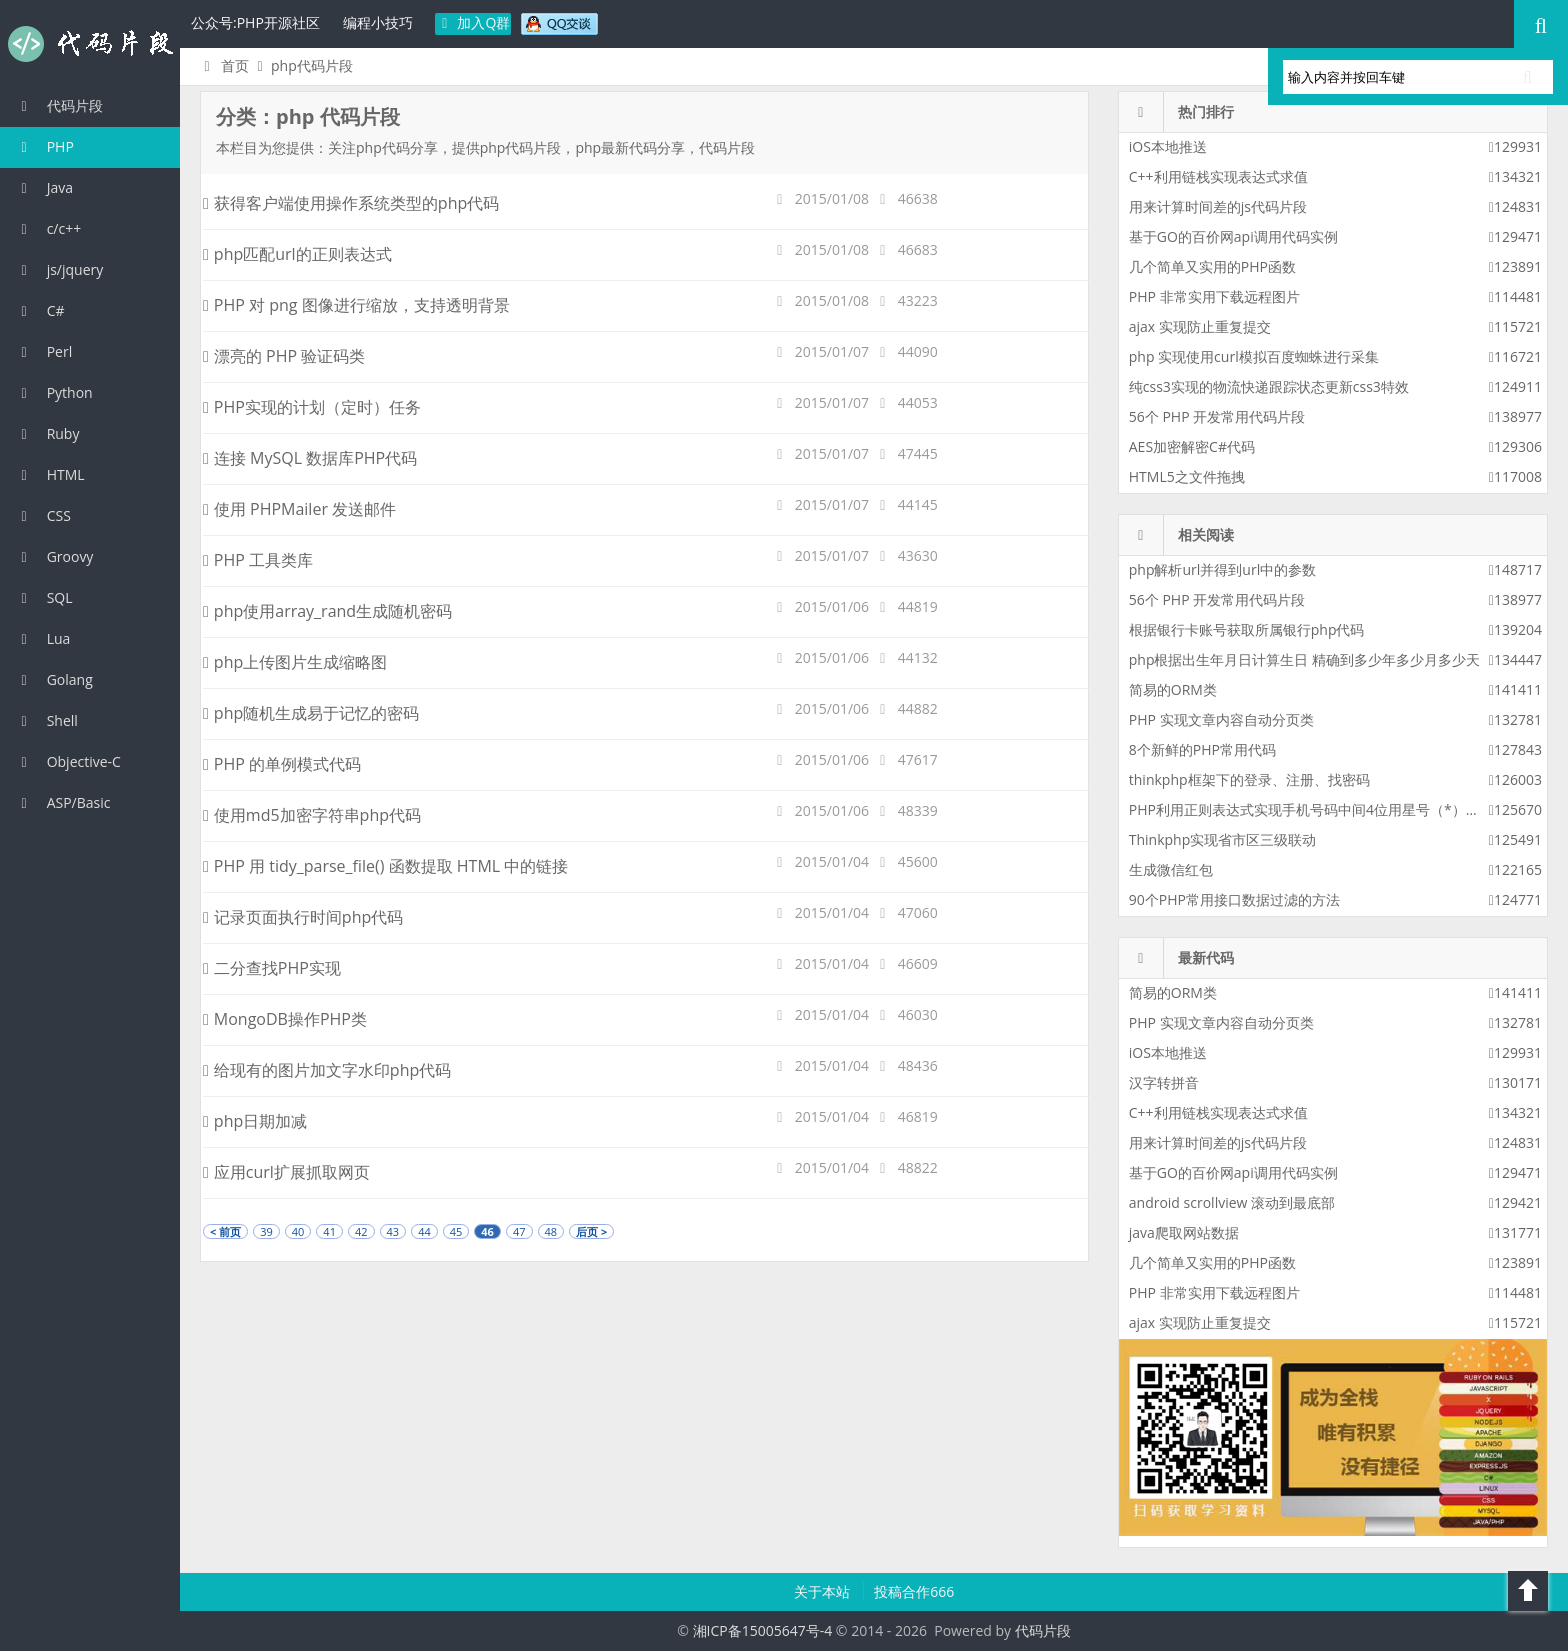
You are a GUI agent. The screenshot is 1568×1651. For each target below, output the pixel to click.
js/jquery (59, 269)
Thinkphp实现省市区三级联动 (1223, 839)
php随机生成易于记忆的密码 (311, 713)
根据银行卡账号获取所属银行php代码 (1247, 629)
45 (456, 1231)
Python (54, 392)
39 (266, 1231)
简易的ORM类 (1173, 689)
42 (361, 1231)
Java (44, 187)
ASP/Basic (62, 802)
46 (487, 1231)
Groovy (54, 556)
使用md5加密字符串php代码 (312, 815)
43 (393, 1231)
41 (329, 1231)
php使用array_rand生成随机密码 (327, 611)
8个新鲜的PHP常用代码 (1202, 749)
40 (298, 1231)
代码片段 (90, 44)
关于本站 (824, 1591)
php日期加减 (255, 1121)
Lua (42, 638)
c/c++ (48, 228)
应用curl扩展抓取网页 (286, 1172)
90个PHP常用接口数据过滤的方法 (1234, 899)
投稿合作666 (914, 1591)
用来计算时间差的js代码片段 (1218, 206)
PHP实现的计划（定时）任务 (312, 407)
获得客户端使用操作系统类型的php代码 (351, 203)
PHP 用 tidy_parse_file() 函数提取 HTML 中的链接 (385, 866)
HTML (50, 474)
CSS (43, 515)
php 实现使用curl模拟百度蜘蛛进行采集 (1254, 356)
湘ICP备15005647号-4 (763, 1630)
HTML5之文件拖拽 (1187, 476)
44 (424, 1231)
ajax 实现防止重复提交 (1200, 326)
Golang (54, 679)
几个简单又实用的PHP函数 (1212, 266)
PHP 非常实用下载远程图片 (1214, 296)
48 (551, 1231)
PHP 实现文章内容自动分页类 (1221, 719)
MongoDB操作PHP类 (285, 1019)
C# (40, 310)
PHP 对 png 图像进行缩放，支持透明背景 (356, 305)
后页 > (591, 1231)
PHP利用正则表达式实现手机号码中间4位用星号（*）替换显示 (1325, 809)
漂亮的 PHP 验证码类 (284, 356)
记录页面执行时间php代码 (303, 917)
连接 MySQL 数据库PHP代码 (310, 458)
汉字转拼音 (1164, 1082)
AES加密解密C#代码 (1192, 446)
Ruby (47, 433)
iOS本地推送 (1168, 146)
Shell (46, 720)
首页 (223, 65)
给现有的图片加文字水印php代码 (327, 1070)
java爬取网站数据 (1184, 1232)
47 (519, 1231)
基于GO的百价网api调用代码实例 (1233, 236)
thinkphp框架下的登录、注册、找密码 (1249, 779)
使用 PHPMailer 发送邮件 (299, 509)
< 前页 (225, 1231)
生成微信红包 (1171, 869)
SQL (44, 597)
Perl (43, 351)
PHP (44, 146)
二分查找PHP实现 (272, 968)
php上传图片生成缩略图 (295, 662)
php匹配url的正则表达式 (297, 254)
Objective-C (68, 761)
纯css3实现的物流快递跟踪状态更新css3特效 (1269, 386)
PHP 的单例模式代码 (282, 764)
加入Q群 (473, 22)
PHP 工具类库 (258, 560)
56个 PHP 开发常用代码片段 (1217, 416)
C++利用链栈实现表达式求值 (1218, 176)
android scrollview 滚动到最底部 (1232, 1202)
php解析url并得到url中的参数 (1222, 569)
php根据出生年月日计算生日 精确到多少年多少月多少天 (1304, 659)
